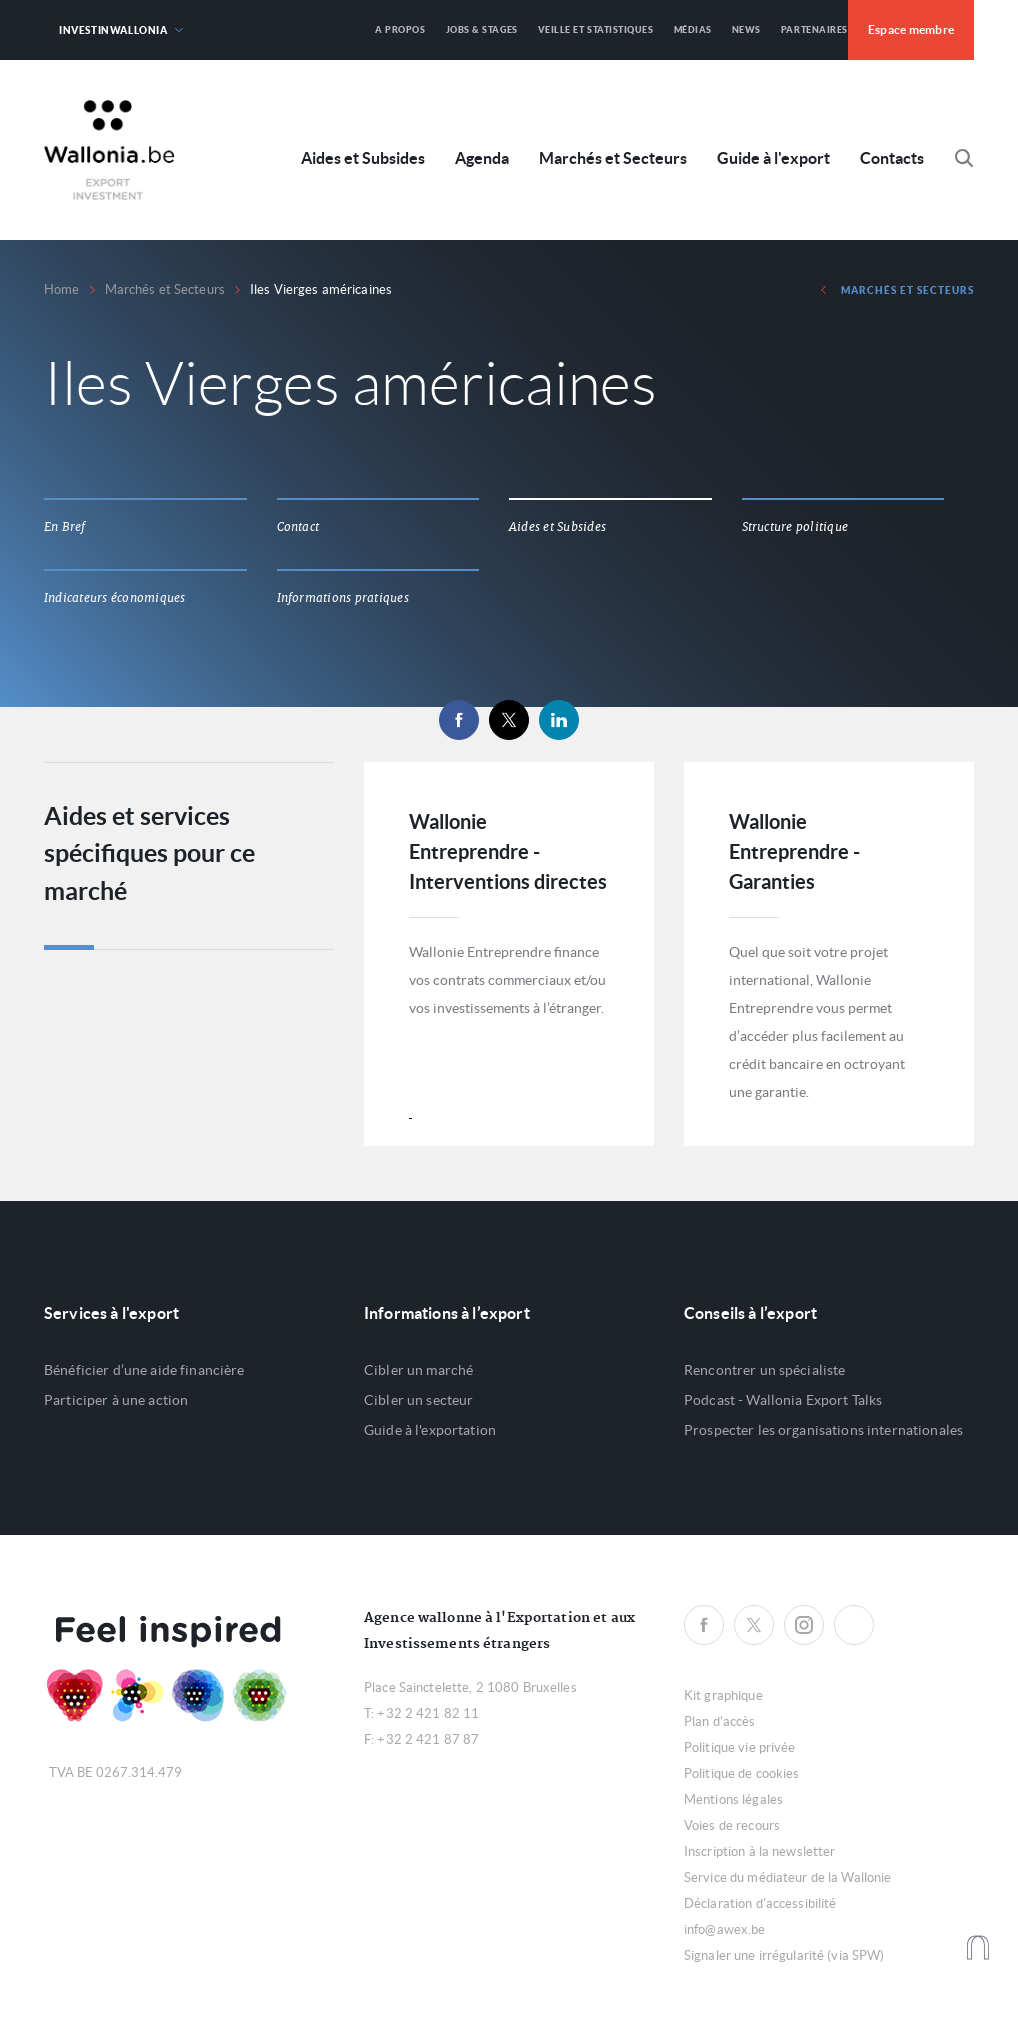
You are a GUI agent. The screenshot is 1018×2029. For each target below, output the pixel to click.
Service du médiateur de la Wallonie (788, 1877)
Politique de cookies (742, 1773)
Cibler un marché (418, 1370)
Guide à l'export (773, 158)
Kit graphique (723, 1695)
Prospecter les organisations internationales (823, 1430)
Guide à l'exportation (430, 1430)
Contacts (892, 158)
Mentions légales (733, 1799)
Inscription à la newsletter (760, 1851)
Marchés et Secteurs (613, 158)
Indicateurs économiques (115, 598)
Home (62, 289)
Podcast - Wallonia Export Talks (783, 1400)
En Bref (65, 527)
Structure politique (795, 527)
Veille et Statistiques (596, 29)
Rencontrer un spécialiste (765, 1370)
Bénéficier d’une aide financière (144, 1370)
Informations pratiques (343, 598)
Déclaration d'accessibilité (760, 1903)
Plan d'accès (720, 1721)
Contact (298, 527)
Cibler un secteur (418, 1400)
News (746, 29)
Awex (109, 150)
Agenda (482, 158)
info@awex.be (725, 1929)
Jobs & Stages (482, 29)
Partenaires (814, 29)
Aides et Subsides (363, 158)
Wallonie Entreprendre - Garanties (794, 851)
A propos (400, 29)
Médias (693, 29)
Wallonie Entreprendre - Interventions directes (508, 851)
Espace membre (911, 29)
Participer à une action (116, 1400)
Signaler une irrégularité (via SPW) (784, 1955)
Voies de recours (732, 1825)
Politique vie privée (740, 1747)
